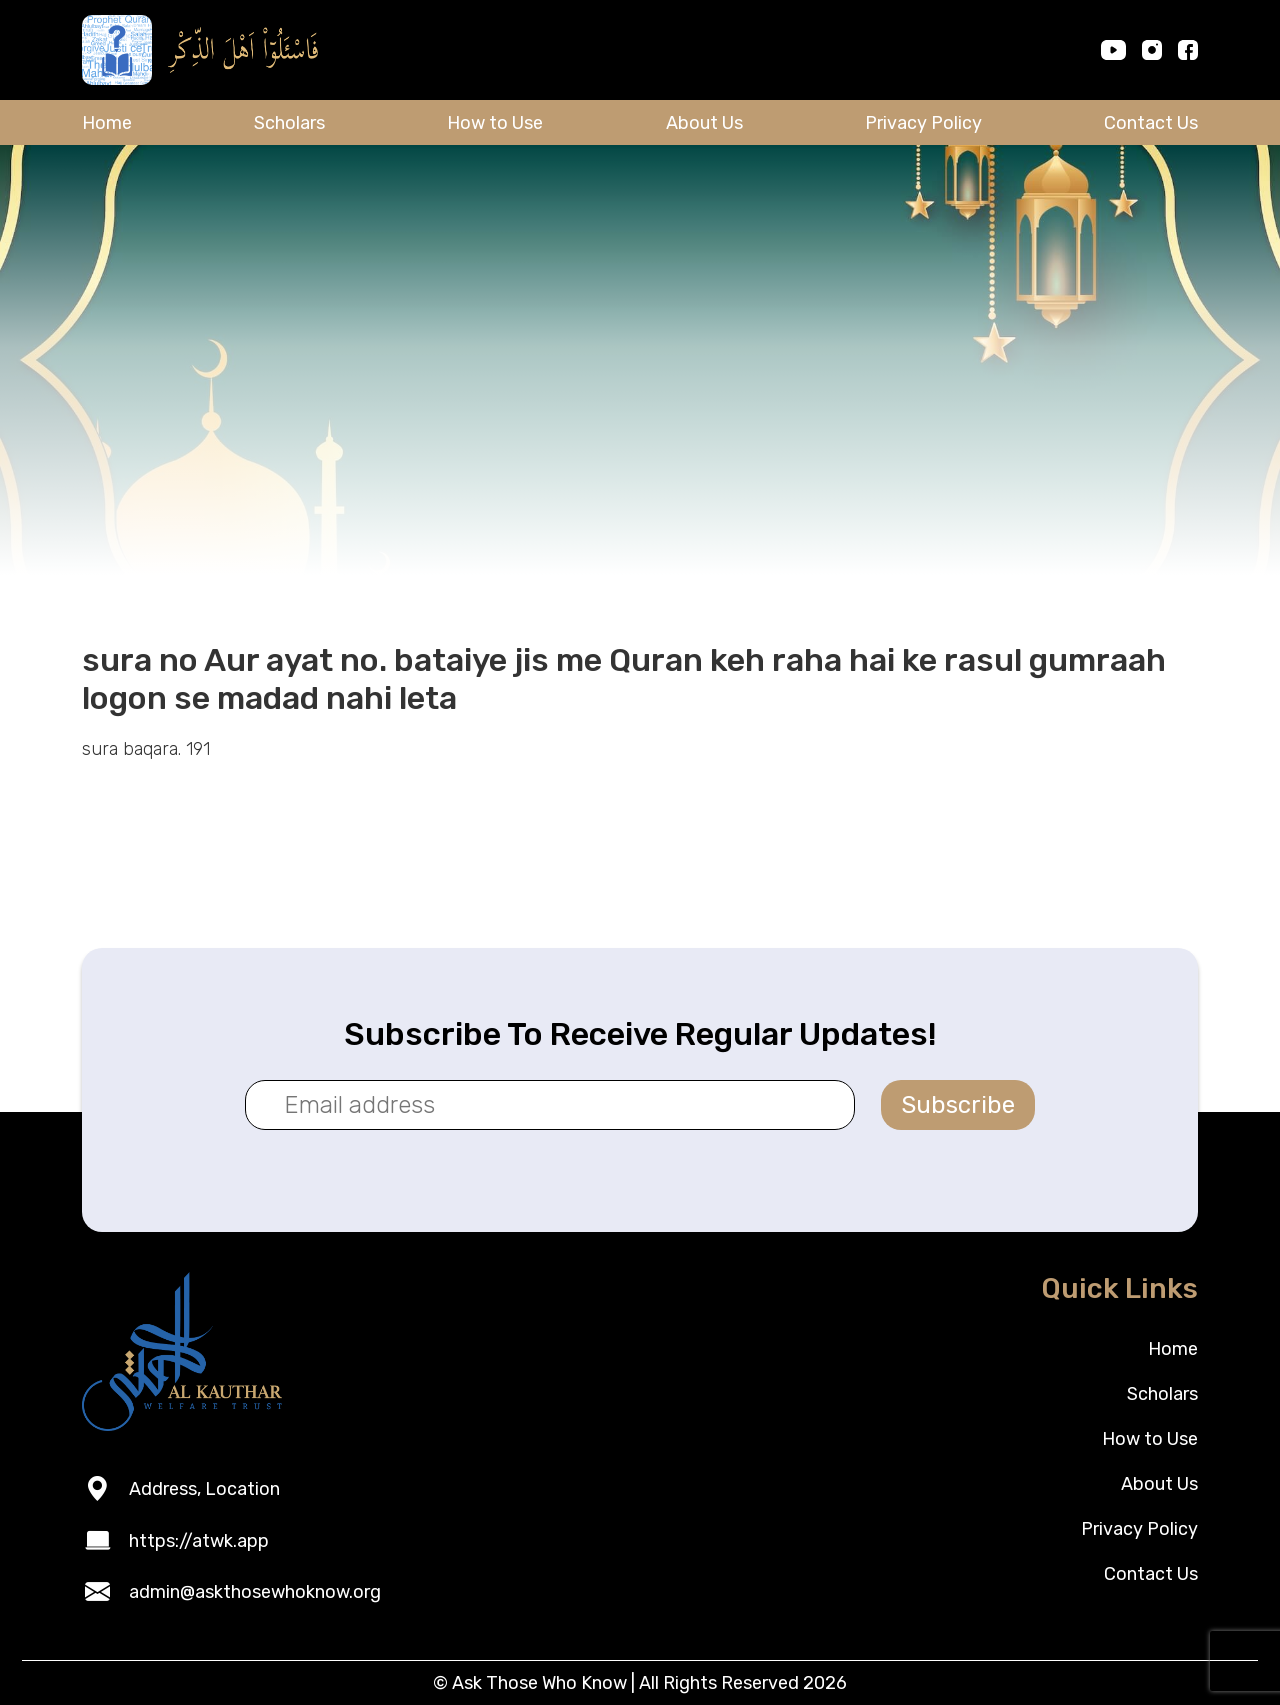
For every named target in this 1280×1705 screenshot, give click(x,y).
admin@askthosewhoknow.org (255, 1592)
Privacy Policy (923, 123)
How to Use (495, 123)
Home (107, 123)
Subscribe (958, 1105)
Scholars (289, 123)
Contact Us (1151, 123)
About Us (704, 123)
